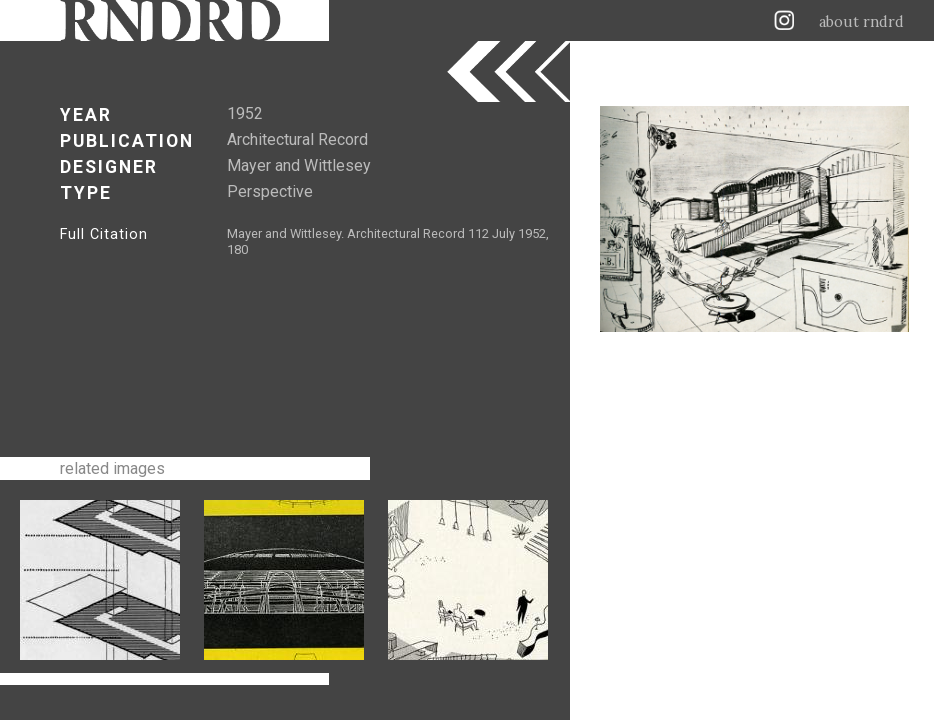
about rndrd (861, 22)
